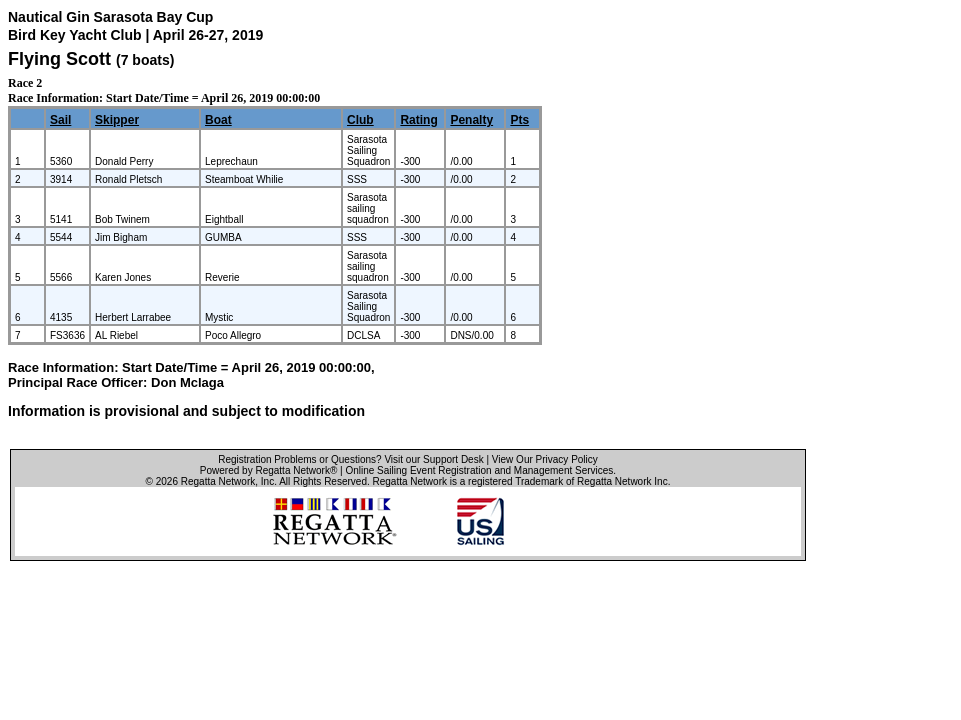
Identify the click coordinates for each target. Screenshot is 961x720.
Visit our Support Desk (433, 459)
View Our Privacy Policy (545, 459)
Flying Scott (59, 59)
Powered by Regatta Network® (268, 470)
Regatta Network (218, 481)
